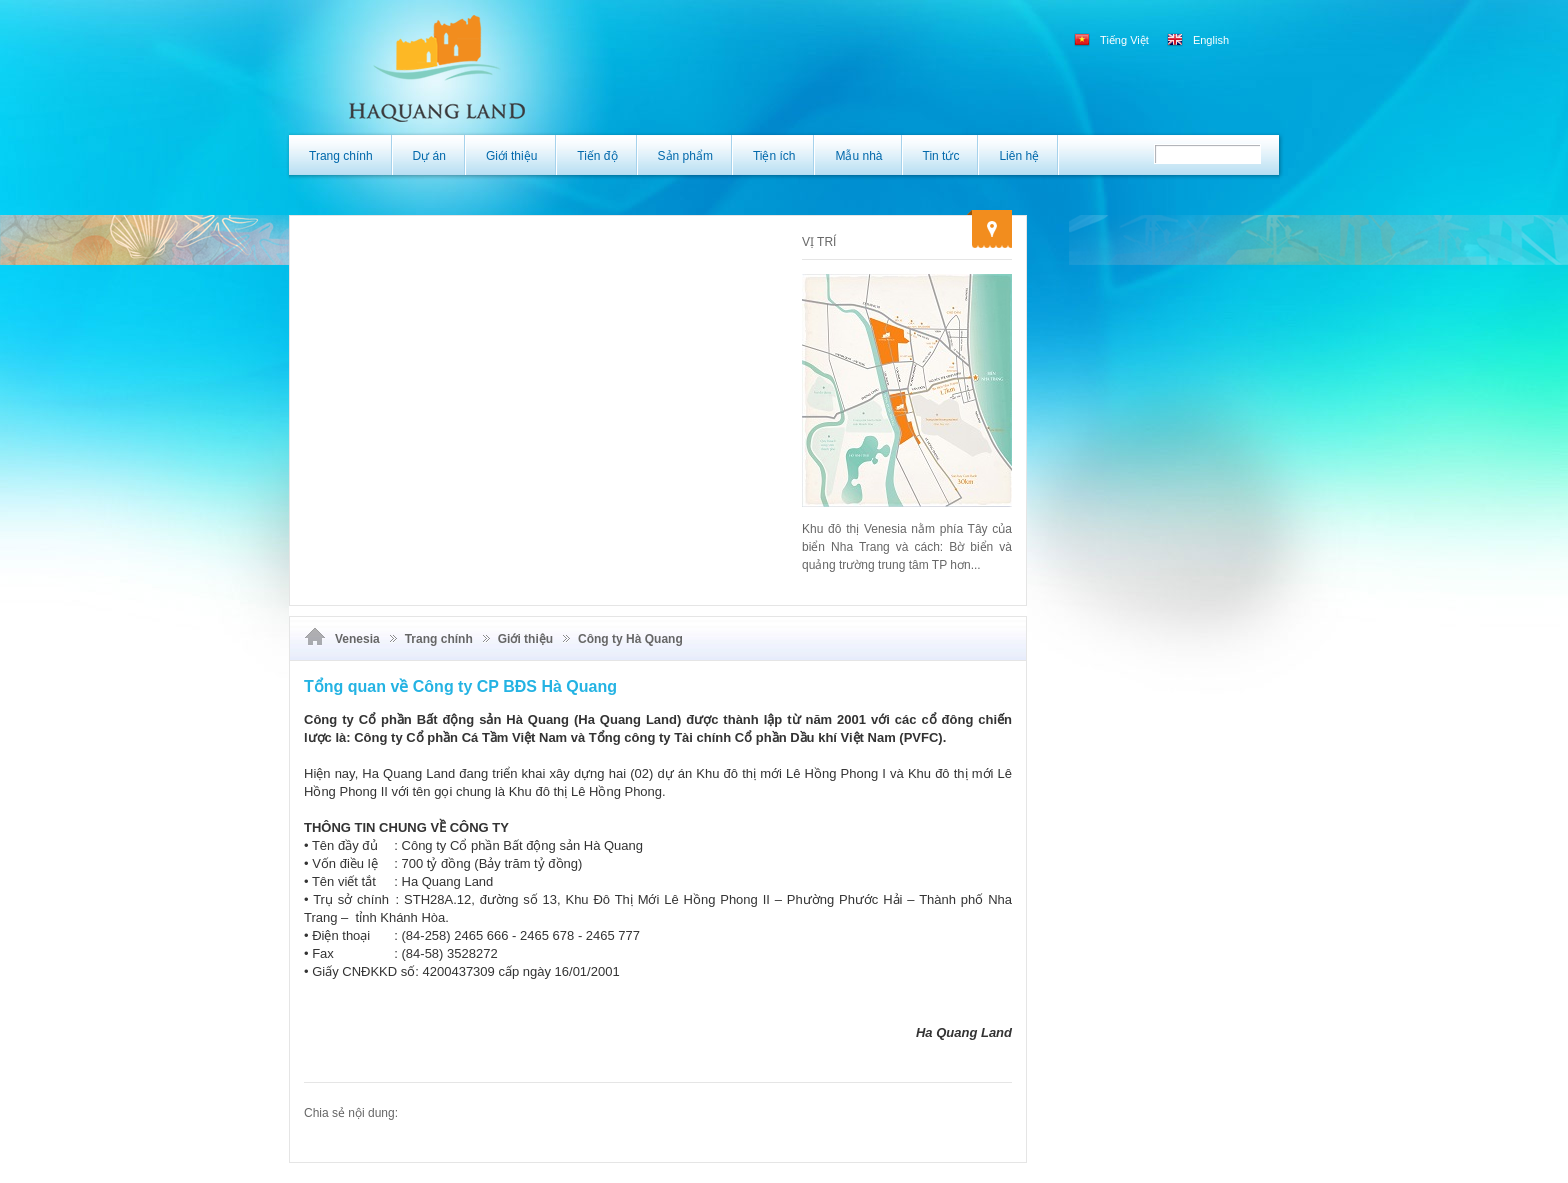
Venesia (357, 639)
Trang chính (439, 639)
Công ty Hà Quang (630, 639)
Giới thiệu (525, 639)
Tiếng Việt (1113, 40)
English (1198, 40)
